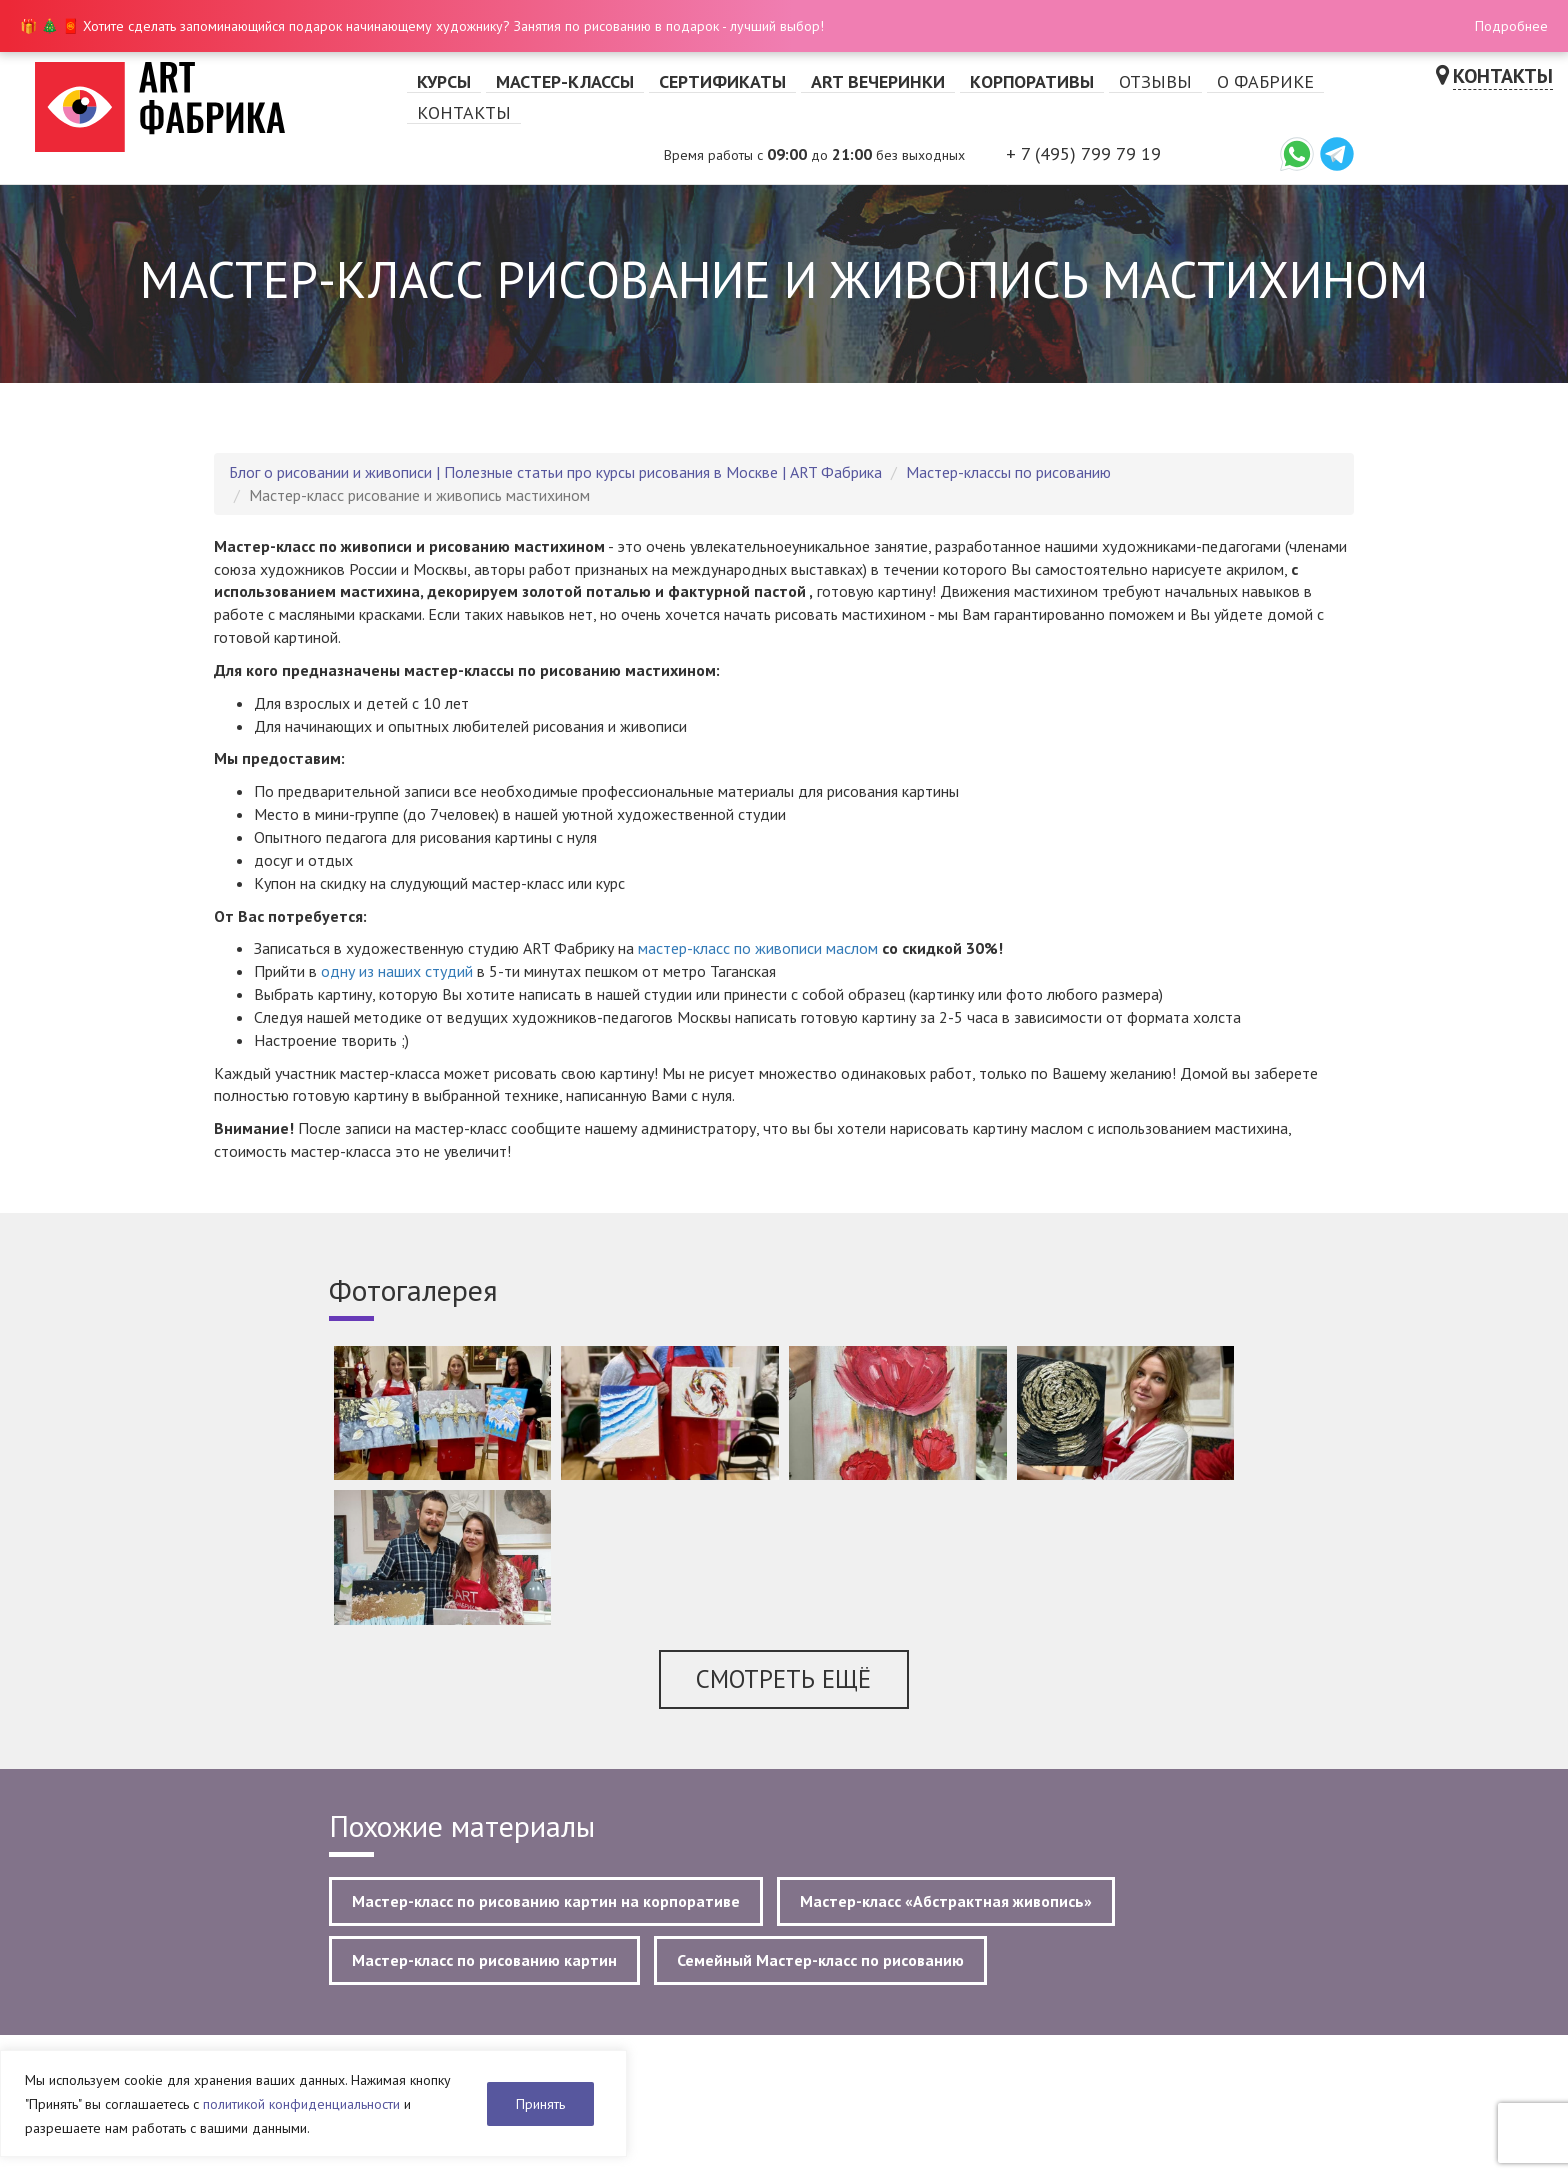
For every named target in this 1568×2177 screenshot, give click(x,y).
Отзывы (1155, 81)
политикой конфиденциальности (301, 2104)
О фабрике (1265, 81)
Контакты (464, 112)
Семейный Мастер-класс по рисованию (820, 1960)
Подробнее (1511, 26)
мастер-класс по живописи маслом (758, 948)
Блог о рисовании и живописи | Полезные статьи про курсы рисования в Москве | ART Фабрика (555, 472)
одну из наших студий (397, 971)
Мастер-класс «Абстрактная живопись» (946, 1901)
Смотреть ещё (783, 1679)
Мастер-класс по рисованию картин (484, 1960)
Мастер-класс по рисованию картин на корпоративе (546, 1901)
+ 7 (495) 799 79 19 (1083, 153)
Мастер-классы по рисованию (1008, 472)
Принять (540, 2104)
